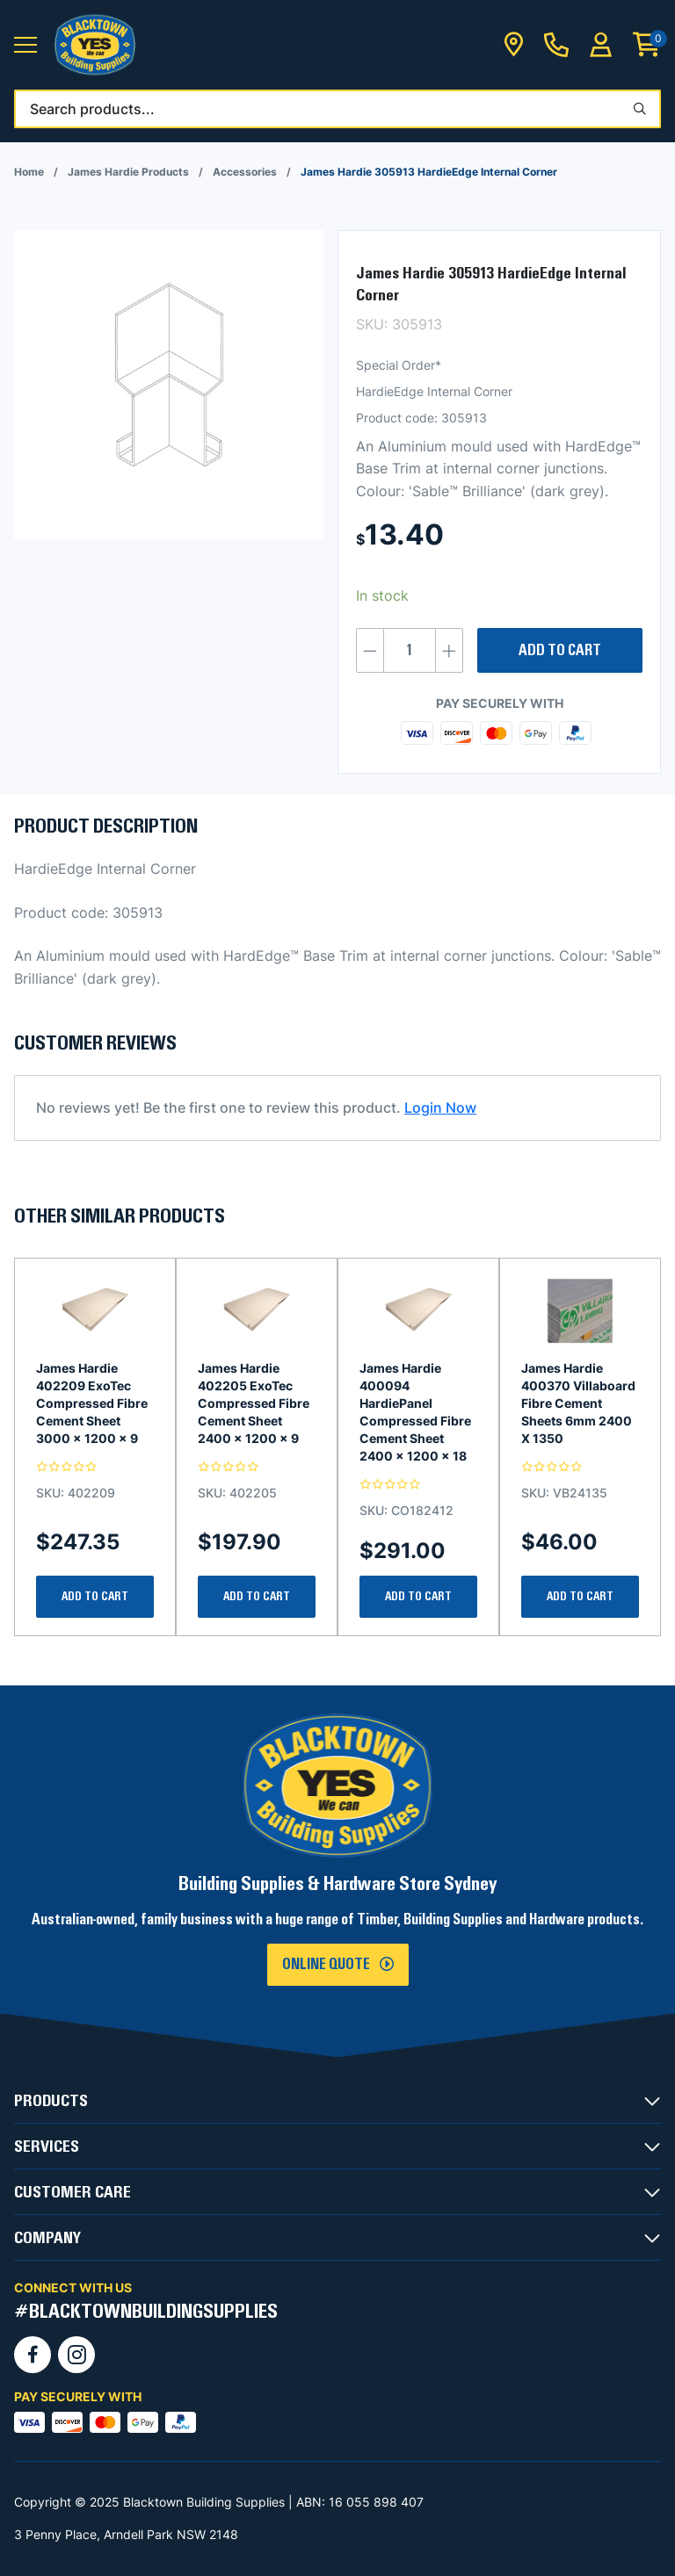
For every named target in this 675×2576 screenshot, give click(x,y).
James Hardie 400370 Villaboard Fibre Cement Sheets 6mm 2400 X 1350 (578, 1403)
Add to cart (560, 651)
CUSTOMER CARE (72, 2192)
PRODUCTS (51, 2101)
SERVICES (46, 2146)
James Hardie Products (128, 171)
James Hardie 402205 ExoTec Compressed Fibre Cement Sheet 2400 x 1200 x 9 (253, 1403)
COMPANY (47, 2238)
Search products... (92, 109)
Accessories (245, 171)
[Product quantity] (409, 650)
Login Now (440, 1107)
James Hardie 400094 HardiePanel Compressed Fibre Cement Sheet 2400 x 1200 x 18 (415, 1411)
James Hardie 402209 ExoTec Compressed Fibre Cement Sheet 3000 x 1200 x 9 (92, 1403)
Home (29, 171)
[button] (25, 45)
